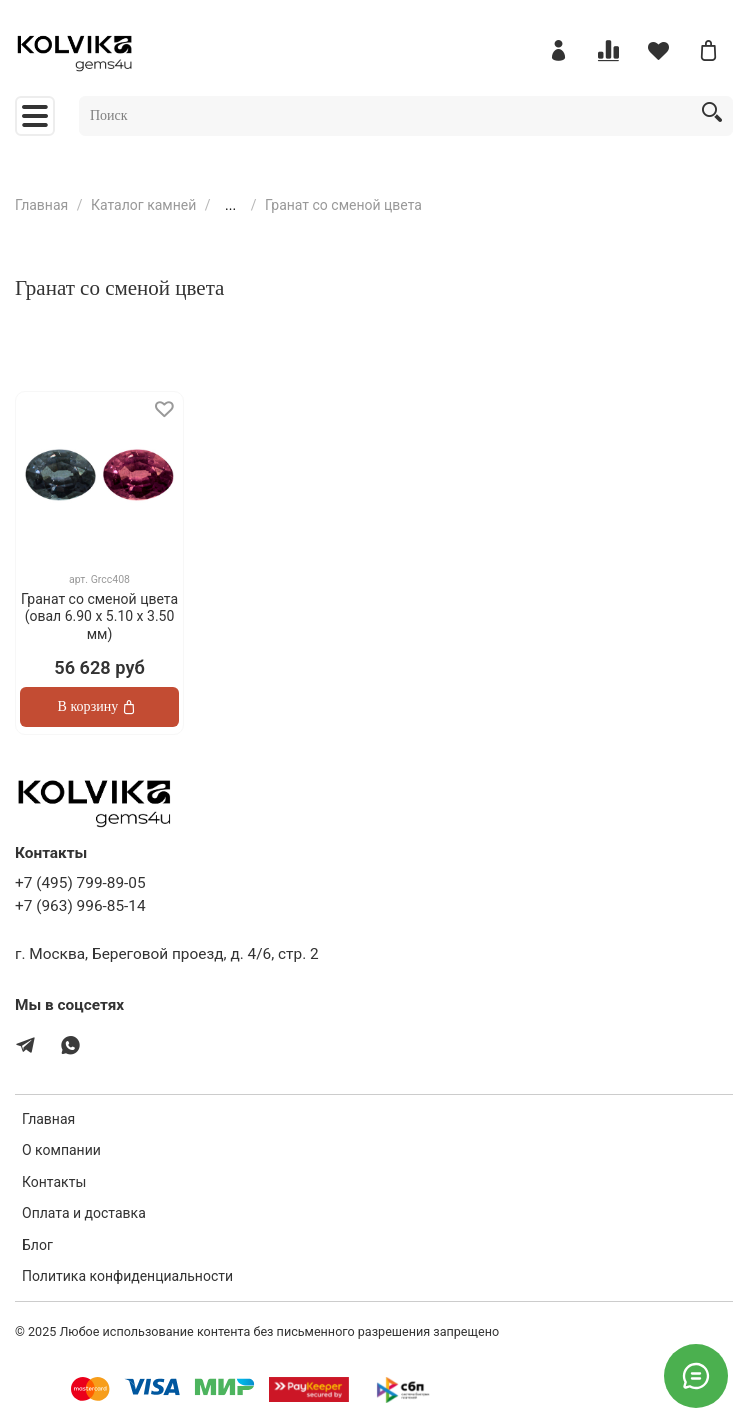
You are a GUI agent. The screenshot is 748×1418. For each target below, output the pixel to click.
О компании (61, 1150)
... (230, 205)
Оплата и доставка (84, 1213)
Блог (37, 1245)
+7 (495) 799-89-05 (80, 883)
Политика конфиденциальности (127, 1276)
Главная (41, 205)
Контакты (54, 1182)
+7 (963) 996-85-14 (80, 906)
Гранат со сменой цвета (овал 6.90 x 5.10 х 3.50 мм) (99, 616)
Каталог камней (143, 205)
